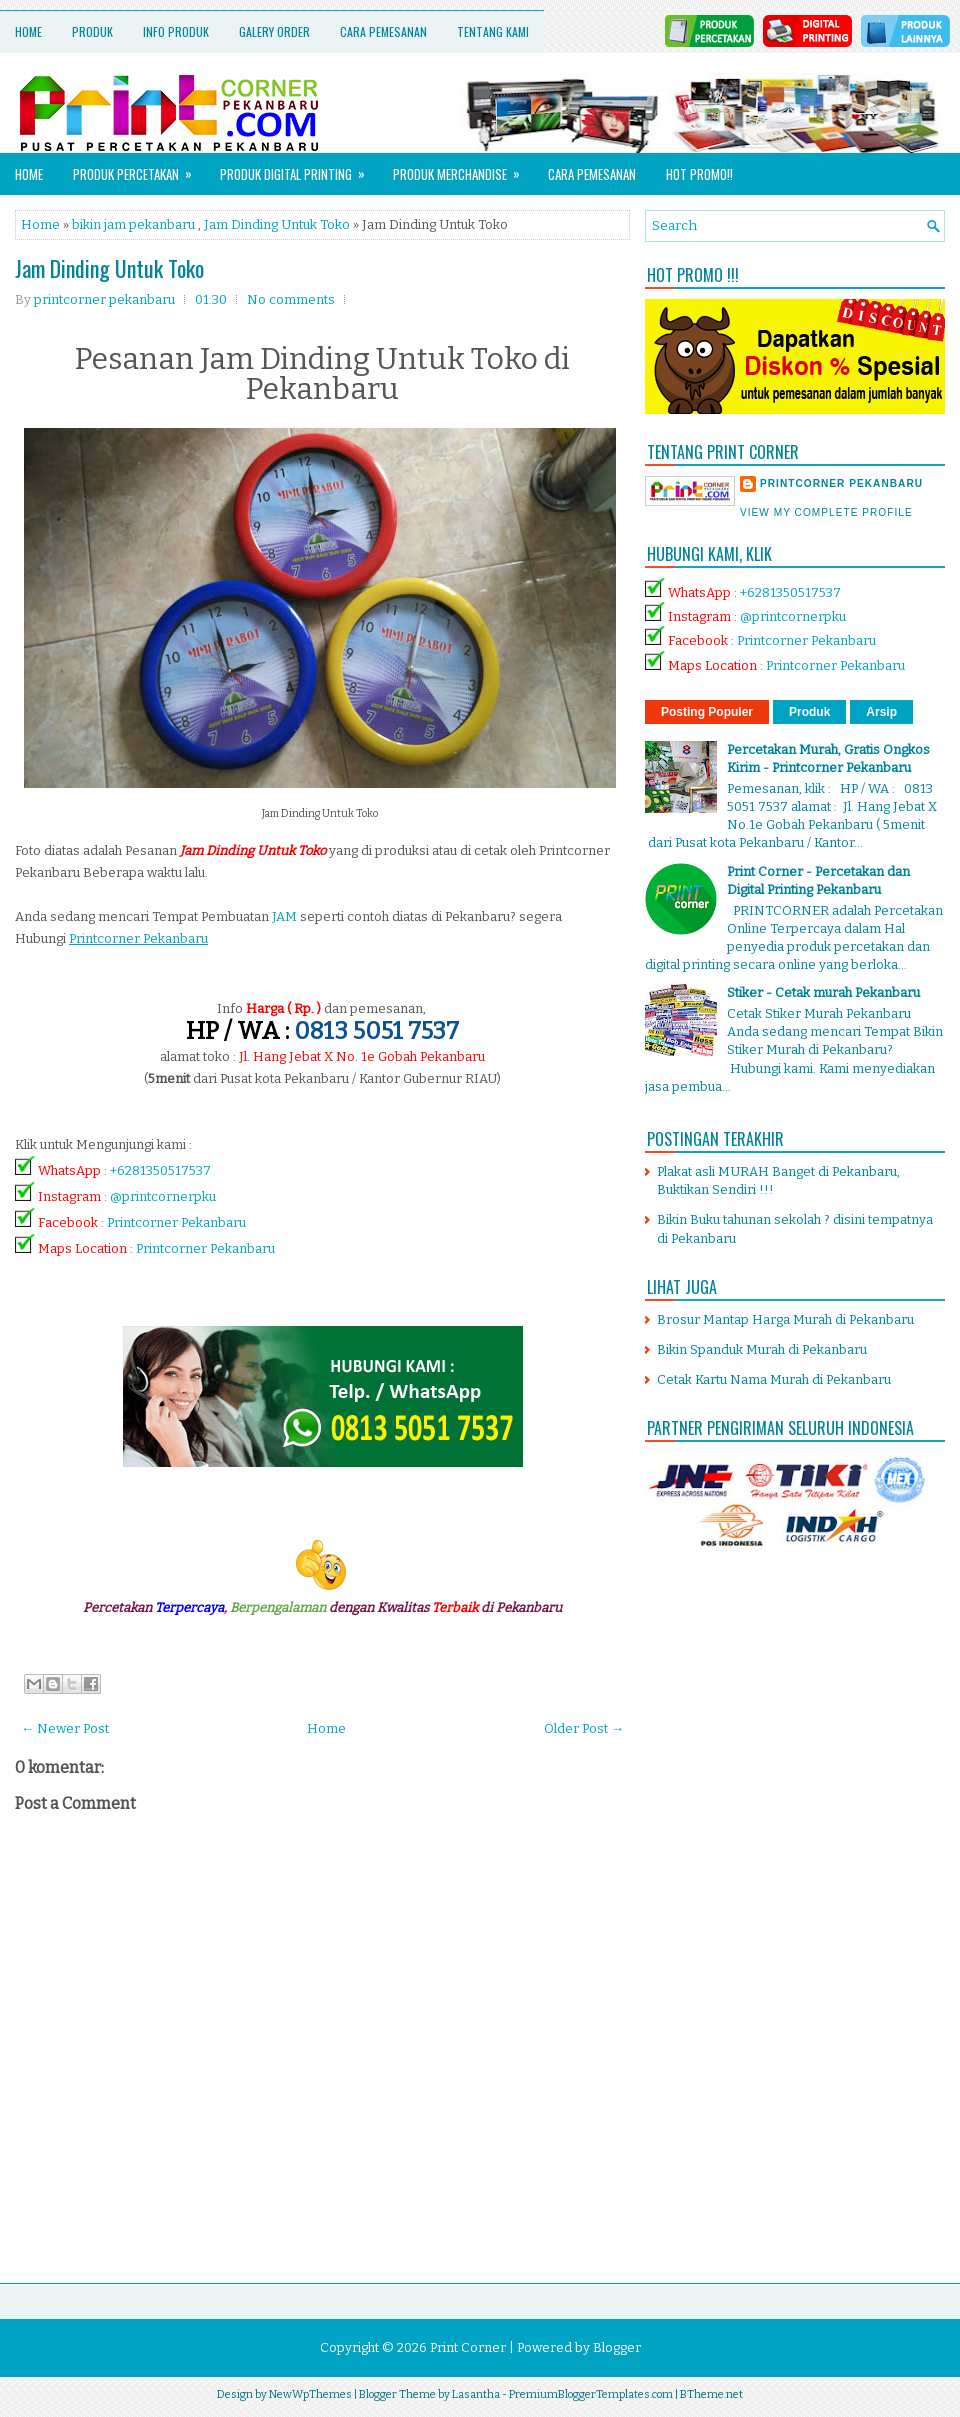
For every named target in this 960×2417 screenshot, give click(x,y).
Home (28, 31)
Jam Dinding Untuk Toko (277, 224)
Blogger (617, 2347)
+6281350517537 (160, 1170)
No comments (291, 299)
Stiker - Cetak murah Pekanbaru (823, 992)
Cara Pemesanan (383, 31)
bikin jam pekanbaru (133, 224)
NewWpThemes (310, 2394)
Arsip (881, 712)
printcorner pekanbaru (841, 483)
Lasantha (476, 2394)
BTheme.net (711, 2394)
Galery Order (274, 31)
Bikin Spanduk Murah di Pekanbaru (762, 1349)
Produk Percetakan (139, 168)
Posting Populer (707, 712)
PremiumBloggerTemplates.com (591, 2394)
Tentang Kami (493, 31)
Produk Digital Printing (299, 168)
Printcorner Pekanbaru (176, 1222)
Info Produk (176, 31)
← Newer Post (65, 1728)
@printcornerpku (163, 1196)
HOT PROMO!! (699, 174)
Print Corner (468, 2347)
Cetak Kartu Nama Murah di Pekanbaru (774, 1379)
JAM (284, 916)
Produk (92, 31)
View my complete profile (826, 512)
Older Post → (584, 1728)
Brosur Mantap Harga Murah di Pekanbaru (785, 1319)
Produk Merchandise (463, 168)
